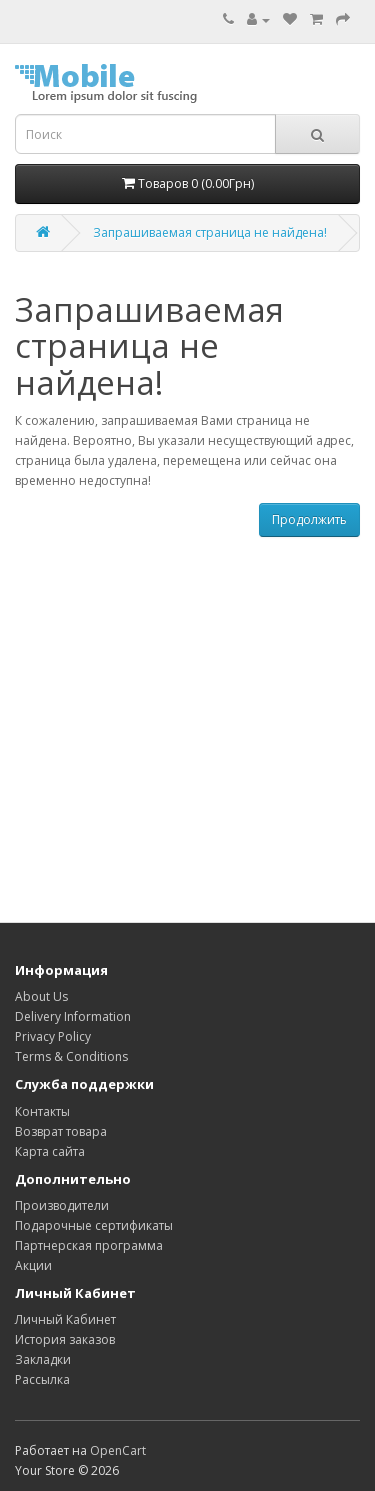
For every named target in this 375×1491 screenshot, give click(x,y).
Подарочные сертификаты (94, 1225)
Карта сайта (50, 1151)
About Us (41, 996)
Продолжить (309, 519)
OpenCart (118, 1450)
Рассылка (42, 1379)
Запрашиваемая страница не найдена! (210, 232)
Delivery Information (73, 1016)
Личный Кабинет (65, 1319)
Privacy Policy (53, 1036)
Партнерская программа (89, 1245)
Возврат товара (61, 1131)
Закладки (43, 1359)
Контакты (42, 1111)
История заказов (65, 1339)
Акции (33, 1265)
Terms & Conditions (71, 1056)
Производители (62, 1205)
